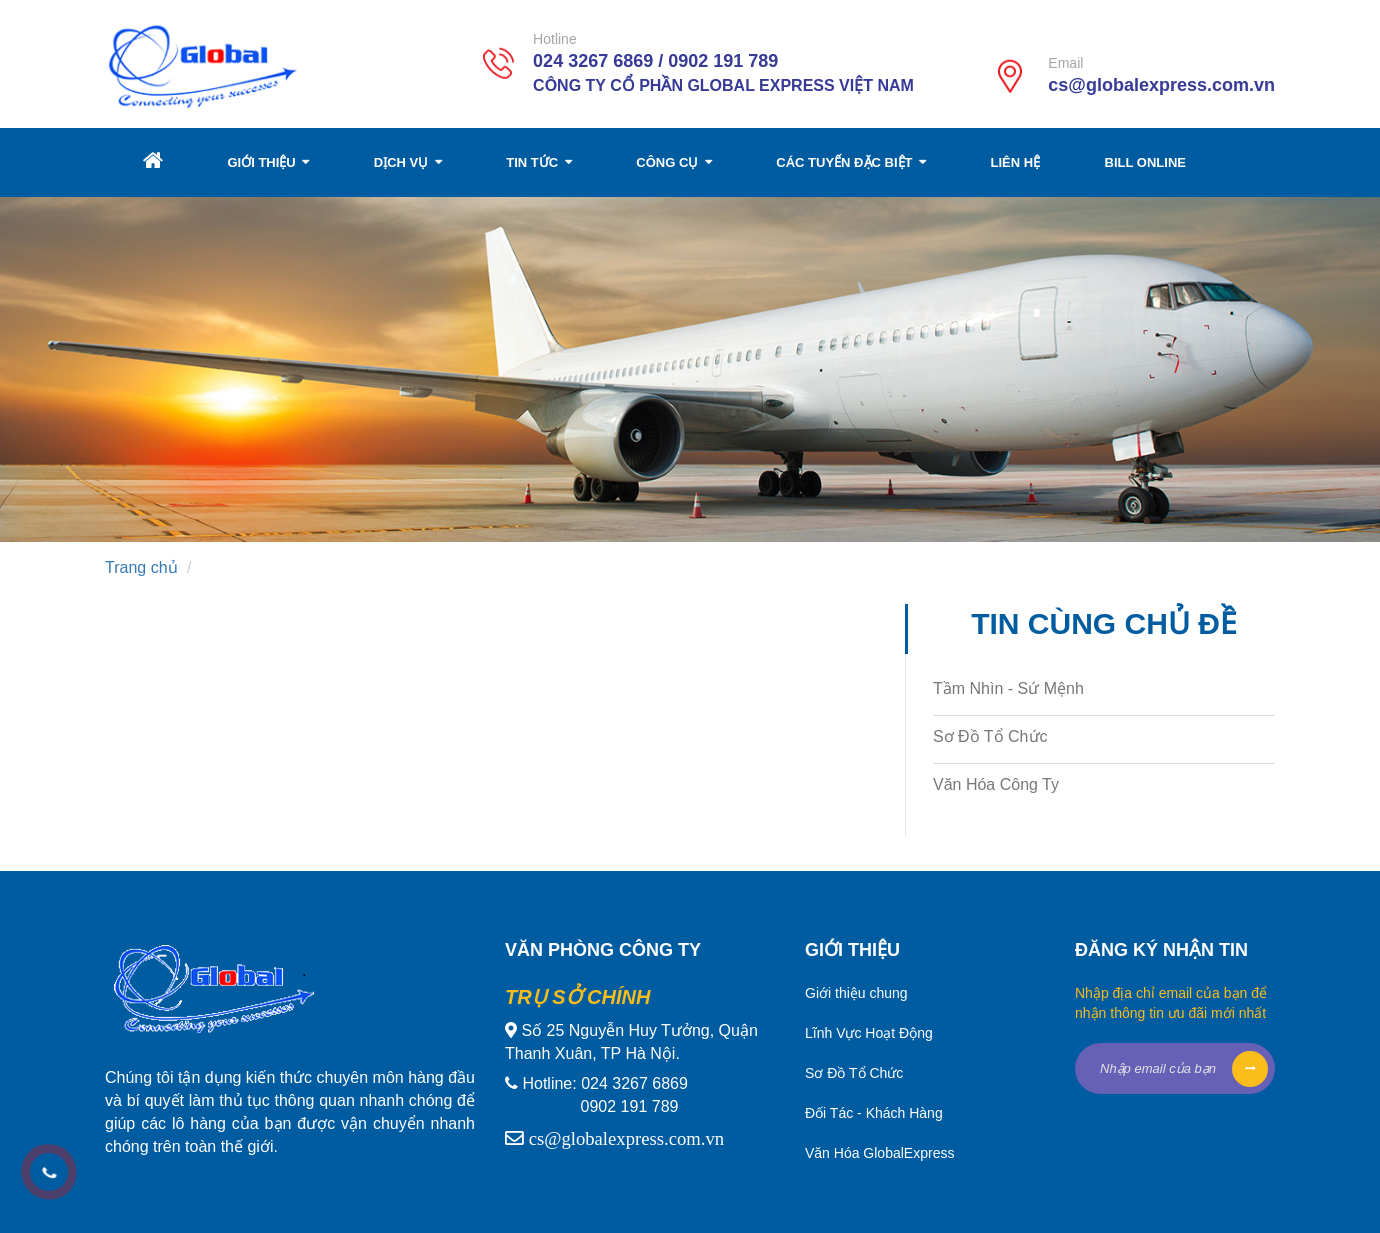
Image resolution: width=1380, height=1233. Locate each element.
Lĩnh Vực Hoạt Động (869, 1033)
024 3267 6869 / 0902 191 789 (655, 61)
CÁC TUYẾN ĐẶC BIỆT (851, 162)
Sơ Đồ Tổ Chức (990, 736)
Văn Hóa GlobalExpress (879, 1153)
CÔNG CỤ (674, 162)
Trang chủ (141, 567)
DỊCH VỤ (408, 162)
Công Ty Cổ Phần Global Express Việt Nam (723, 85)
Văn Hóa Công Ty (996, 784)
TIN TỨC (539, 162)
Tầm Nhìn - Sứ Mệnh (1008, 688)
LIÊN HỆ (1016, 162)
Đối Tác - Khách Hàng (874, 1113)
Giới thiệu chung (856, 993)
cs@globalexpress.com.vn (1161, 85)
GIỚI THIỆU (268, 162)
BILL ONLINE (1145, 162)
